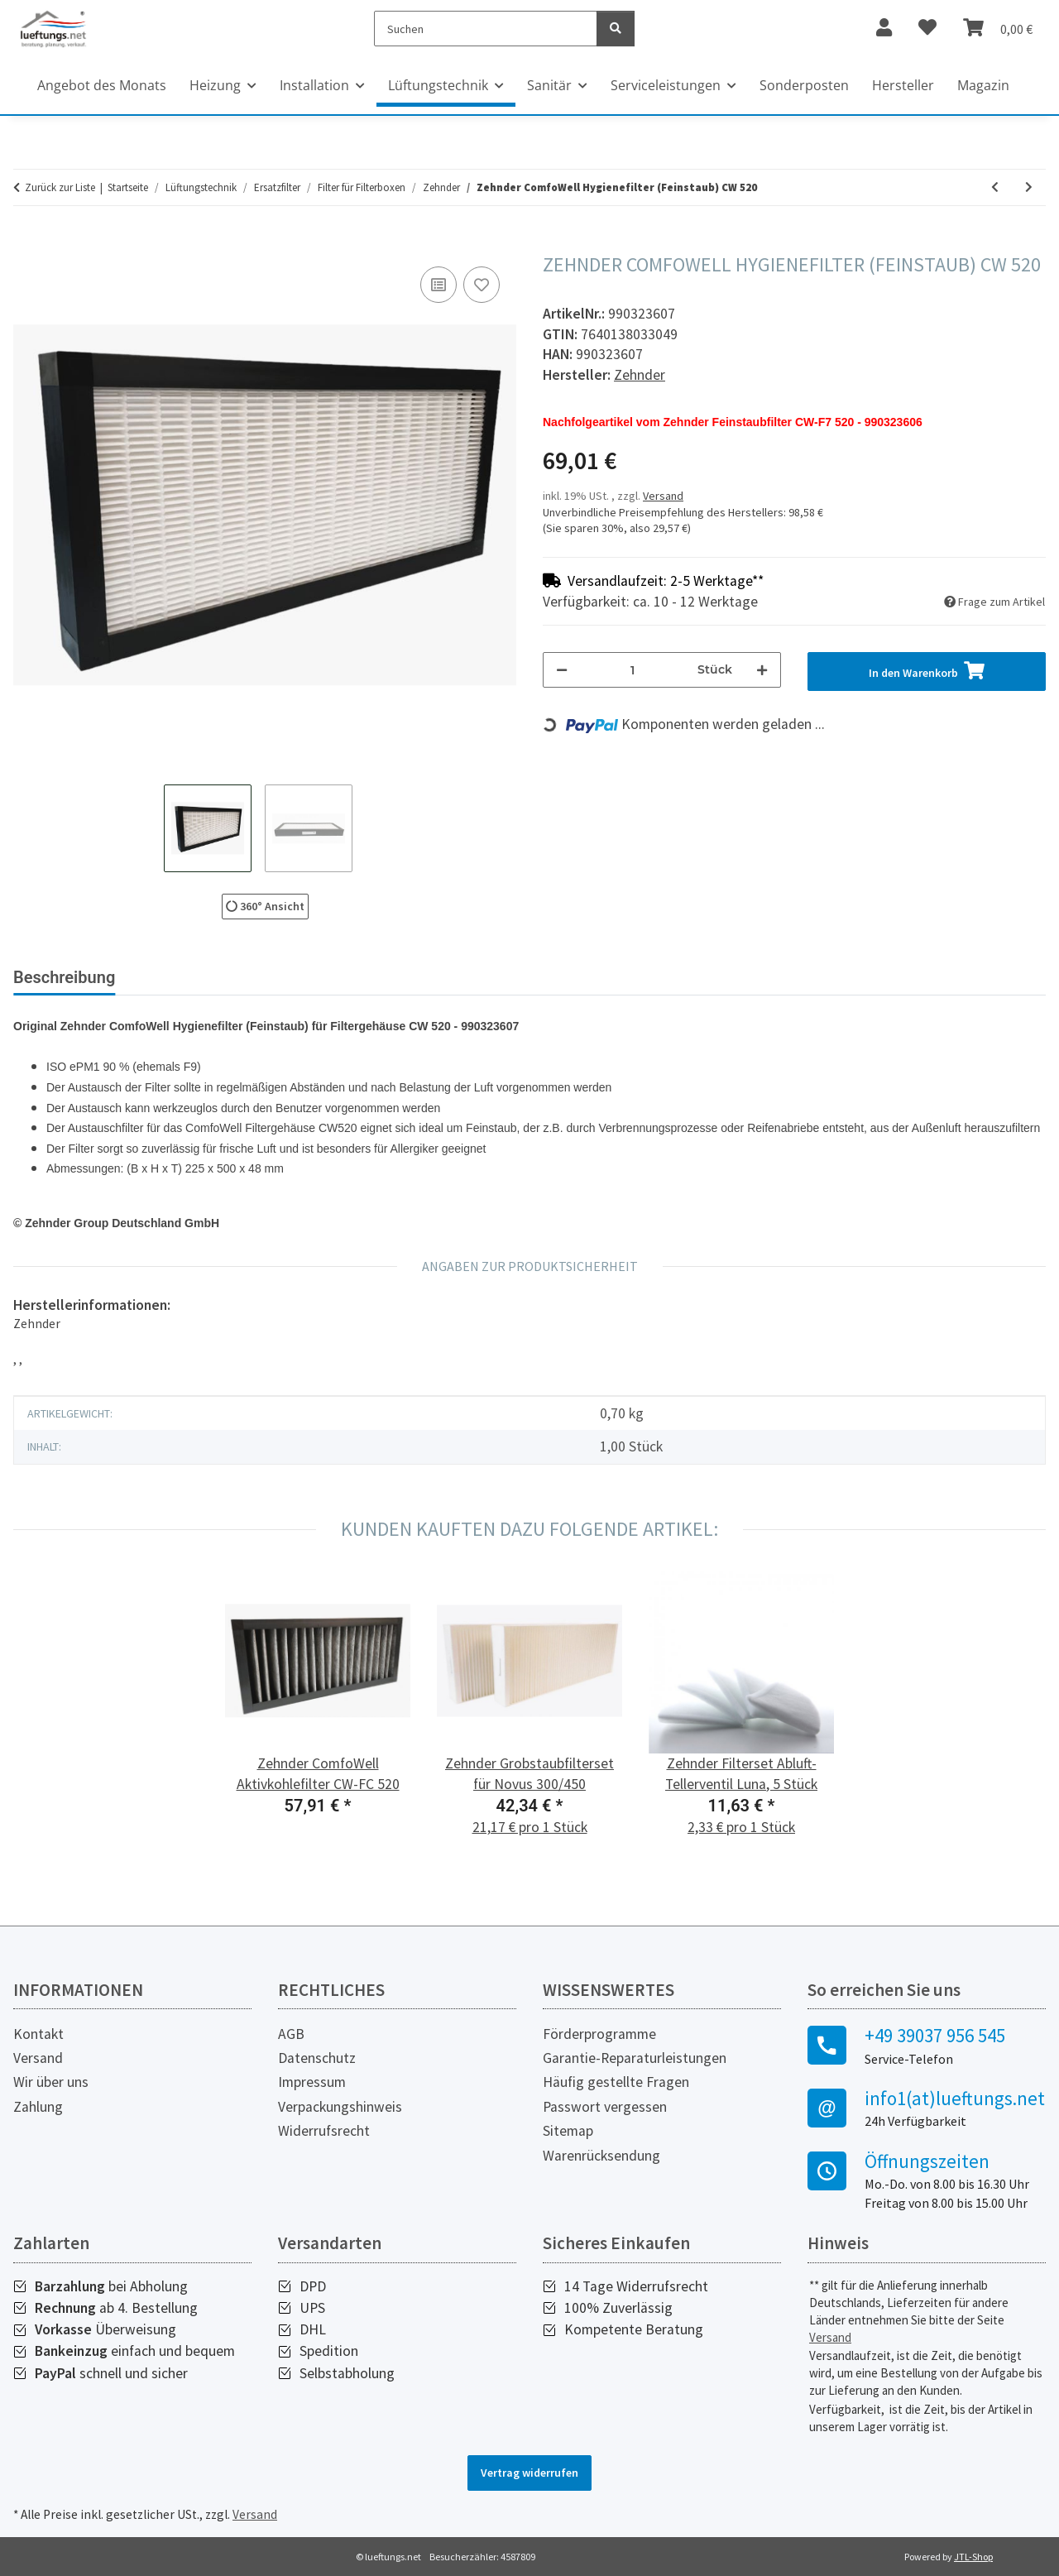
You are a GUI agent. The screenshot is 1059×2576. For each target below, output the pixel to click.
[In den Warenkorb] (26, 244)
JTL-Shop (973, 2556)
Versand (663, 495)
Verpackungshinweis (340, 2107)
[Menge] (632, 670)
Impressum (312, 2082)
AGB (291, 2034)
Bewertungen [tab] (190, 977)
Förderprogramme (599, 2034)
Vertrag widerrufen (529, 2472)
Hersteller (903, 85)
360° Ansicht (265, 906)
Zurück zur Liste (60, 187)
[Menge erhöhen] (762, 670)
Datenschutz (317, 2058)
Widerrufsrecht (324, 2131)
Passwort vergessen (605, 2107)
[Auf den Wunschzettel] (481, 284)
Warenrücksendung (601, 2156)
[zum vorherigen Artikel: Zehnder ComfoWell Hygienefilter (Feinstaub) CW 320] (995, 187)
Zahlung (38, 2107)
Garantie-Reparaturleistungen (634, 2058)
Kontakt (38, 2034)
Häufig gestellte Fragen (616, 2082)
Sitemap (568, 2131)
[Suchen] (486, 28)
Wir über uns (51, 2082)
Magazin (983, 85)
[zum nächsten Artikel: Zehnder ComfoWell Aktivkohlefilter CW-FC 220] (1029, 187)
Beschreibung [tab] (64, 977)
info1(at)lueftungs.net (955, 2098)
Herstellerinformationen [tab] (355, 977)
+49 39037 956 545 (935, 2035)
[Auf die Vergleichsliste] (438, 284)
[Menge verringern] (562, 670)
